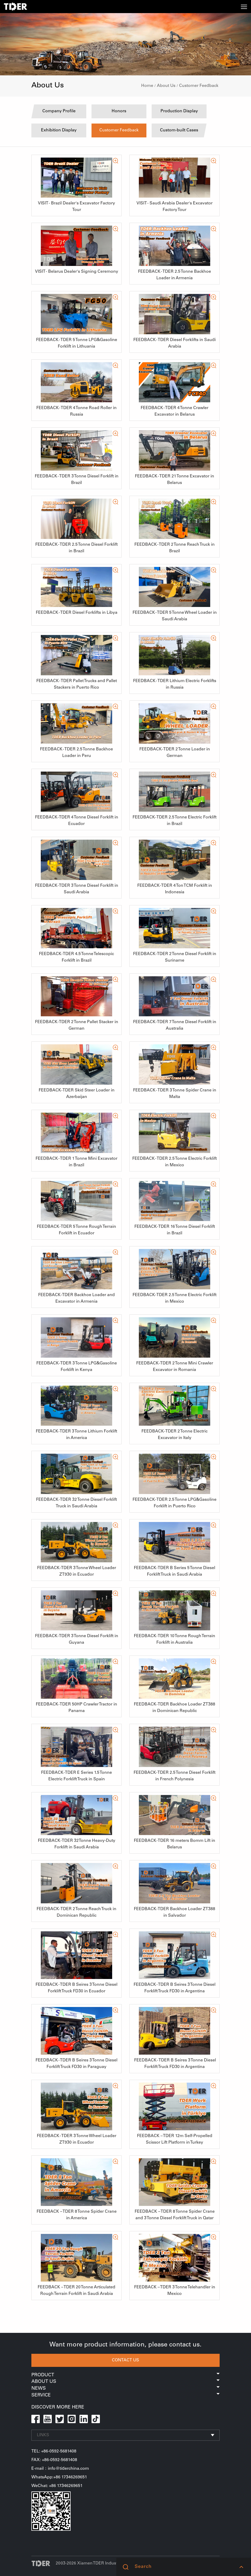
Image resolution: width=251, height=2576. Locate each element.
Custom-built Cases (179, 130)
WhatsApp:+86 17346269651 (59, 2477)
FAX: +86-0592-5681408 (54, 2460)
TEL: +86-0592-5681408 (53, 2451)
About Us (166, 86)
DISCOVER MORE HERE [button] (57, 2407)
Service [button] (125, 2395)
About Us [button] (125, 2381)
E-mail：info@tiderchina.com (60, 2469)
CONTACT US (125, 2360)
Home (147, 86)
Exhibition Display (59, 130)
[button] (241, 2567)
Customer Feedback (198, 86)
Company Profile (59, 111)
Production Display (179, 111)
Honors (119, 111)
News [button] (125, 2388)
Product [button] (125, 2375)
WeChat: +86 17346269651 (57, 2486)
